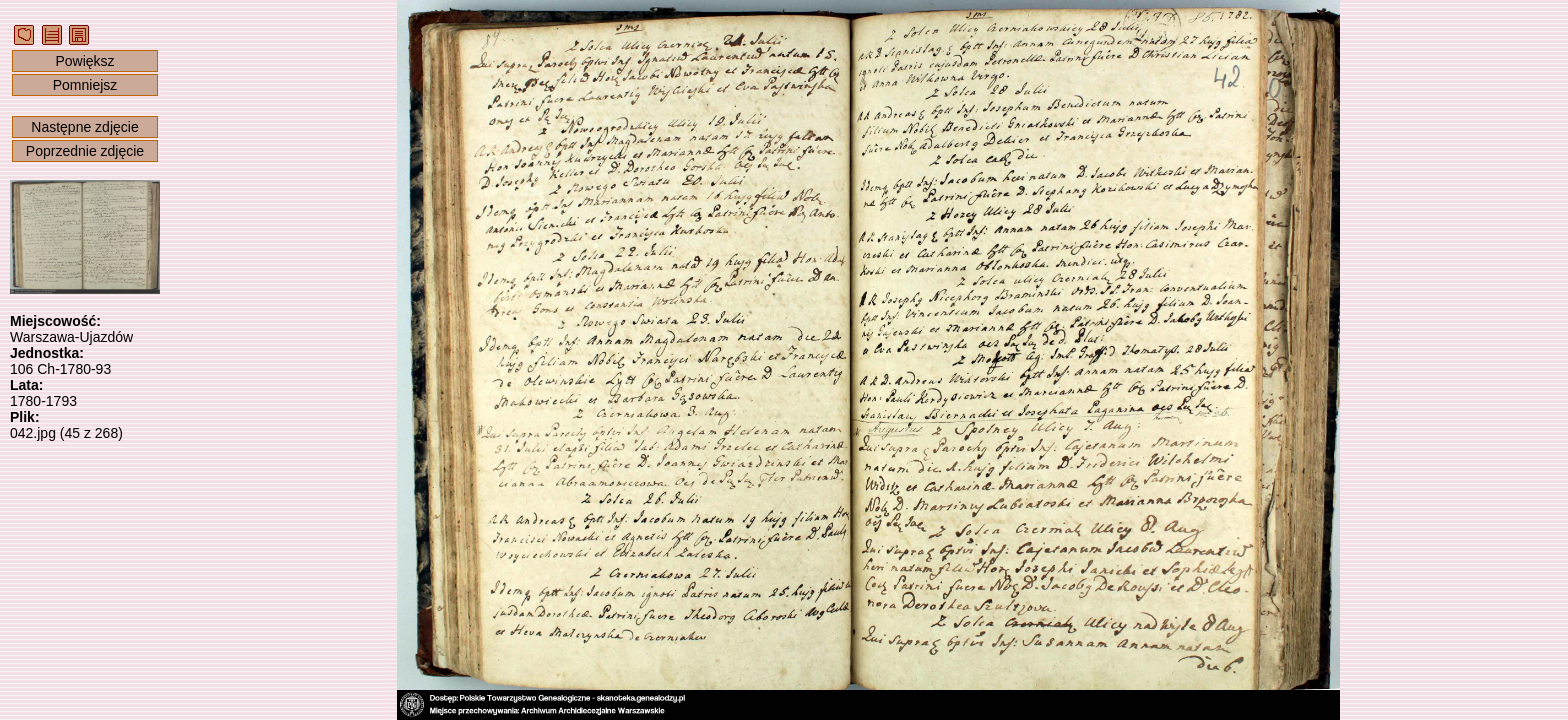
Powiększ (84, 61)
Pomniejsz (85, 85)
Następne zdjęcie (84, 127)
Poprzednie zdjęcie (85, 151)
